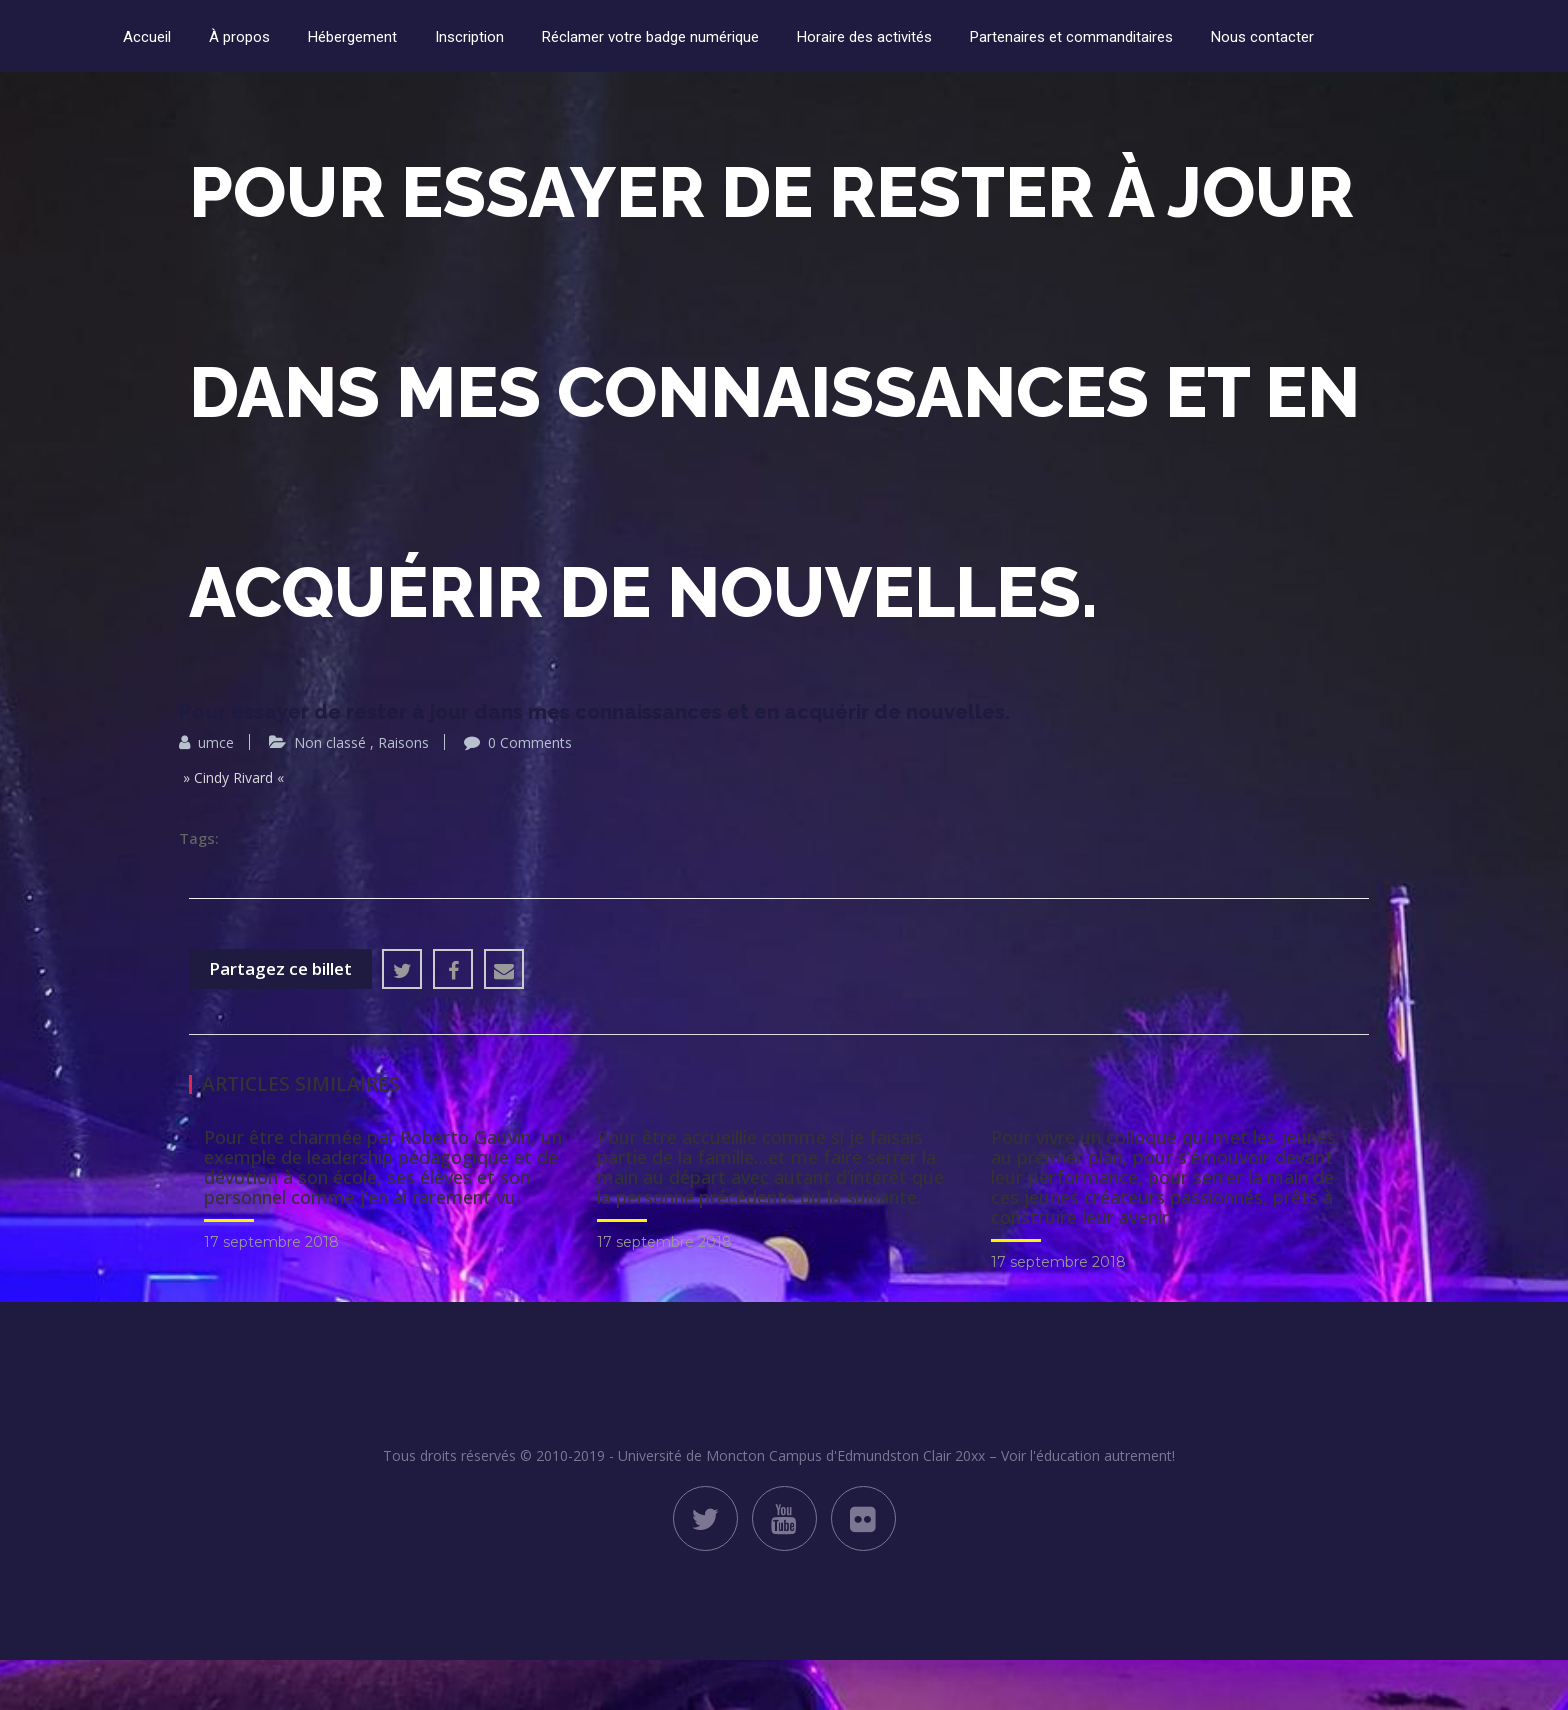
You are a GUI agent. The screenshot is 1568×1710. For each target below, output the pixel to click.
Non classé (330, 742)
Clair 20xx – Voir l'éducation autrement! (1049, 1455)
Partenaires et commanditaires (1071, 37)
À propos (239, 37)
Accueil (147, 37)
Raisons (403, 742)
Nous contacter (1262, 37)
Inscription (469, 37)
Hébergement (352, 37)
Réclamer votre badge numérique (650, 37)
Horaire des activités (864, 37)
